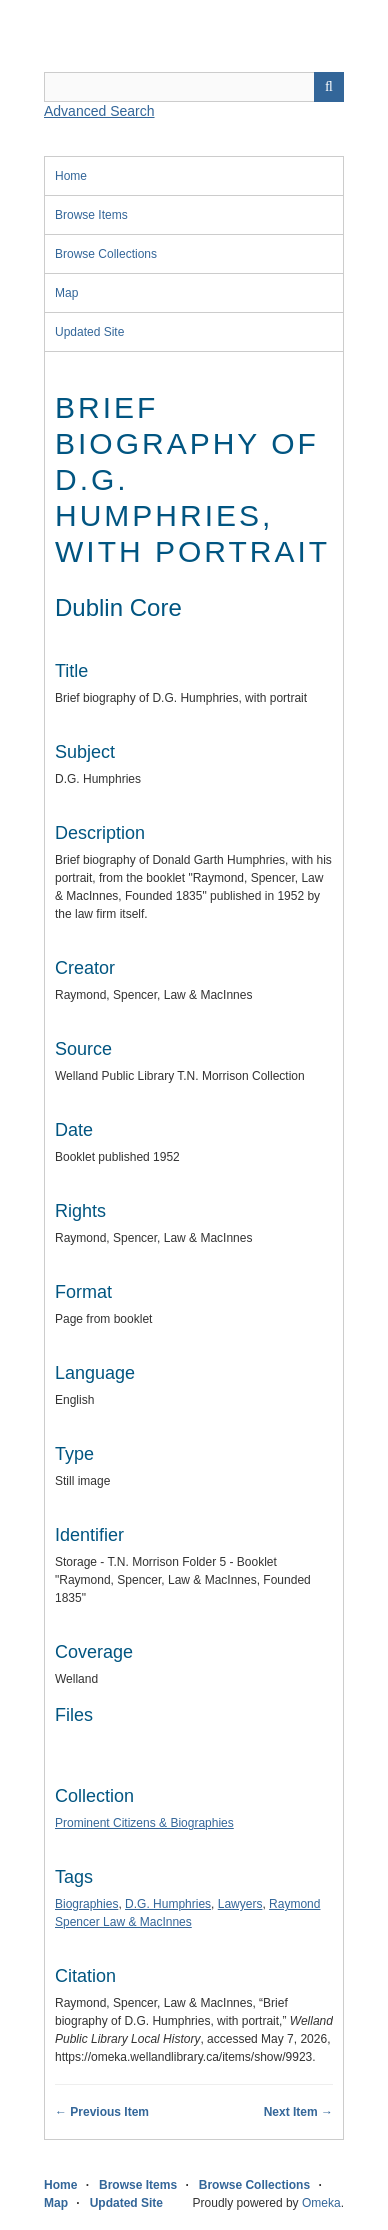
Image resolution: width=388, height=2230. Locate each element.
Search (329, 87)
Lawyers (240, 1904)
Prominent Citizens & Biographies (144, 1823)
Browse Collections (106, 254)
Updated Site (89, 332)
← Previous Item (102, 2112)
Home (71, 176)
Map (66, 293)
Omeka (321, 2203)
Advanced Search (99, 111)
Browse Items (91, 215)
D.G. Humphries (168, 1904)
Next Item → (298, 2112)
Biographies (86, 1904)
